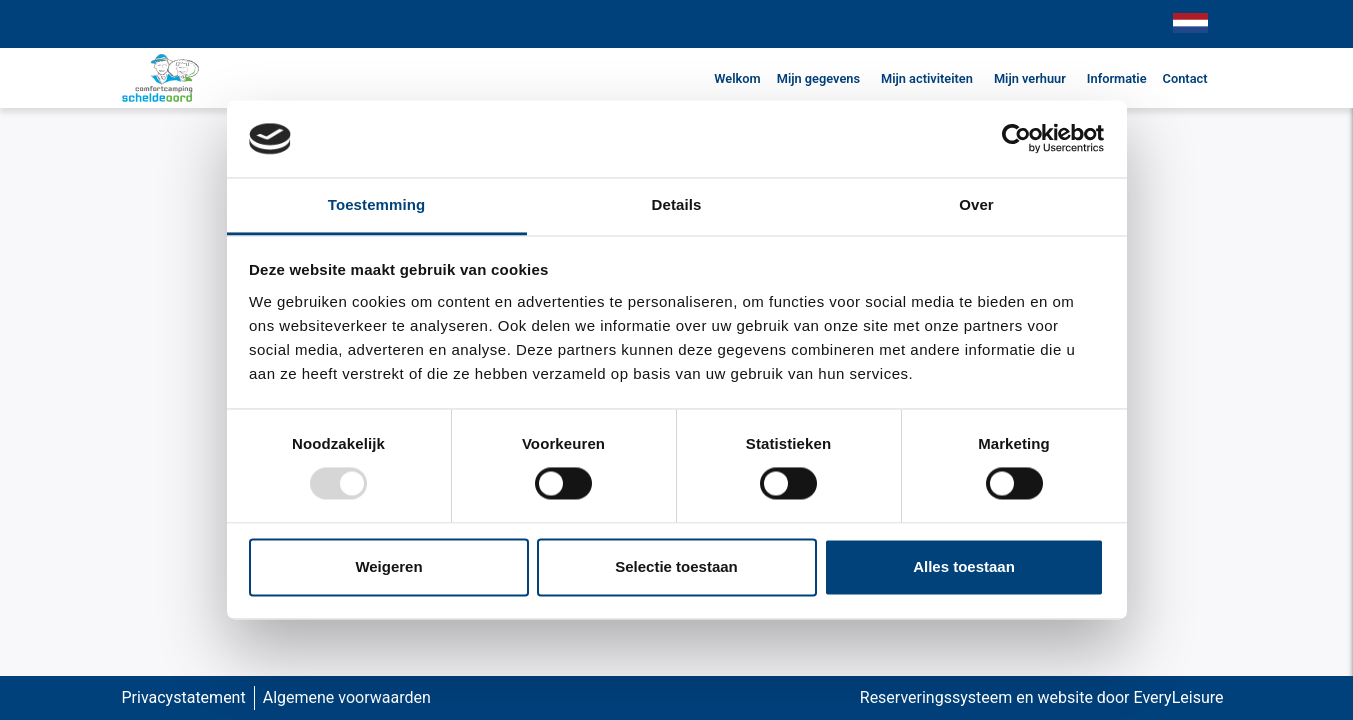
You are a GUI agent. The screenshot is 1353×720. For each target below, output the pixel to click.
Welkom (737, 78)
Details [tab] (677, 204)
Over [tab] (976, 204)
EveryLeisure (1179, 697)
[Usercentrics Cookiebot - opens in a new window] (1016, 139)
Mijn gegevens (818, 78)
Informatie (1117, 78)
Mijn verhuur (1030, 78)
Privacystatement (184, 697)
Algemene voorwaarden (347, 697)
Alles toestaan (964, 566)
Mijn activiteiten (927, 78)
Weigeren (388, 566)
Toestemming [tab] (377, 204)
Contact (1185, 78)
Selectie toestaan (676, 566)
